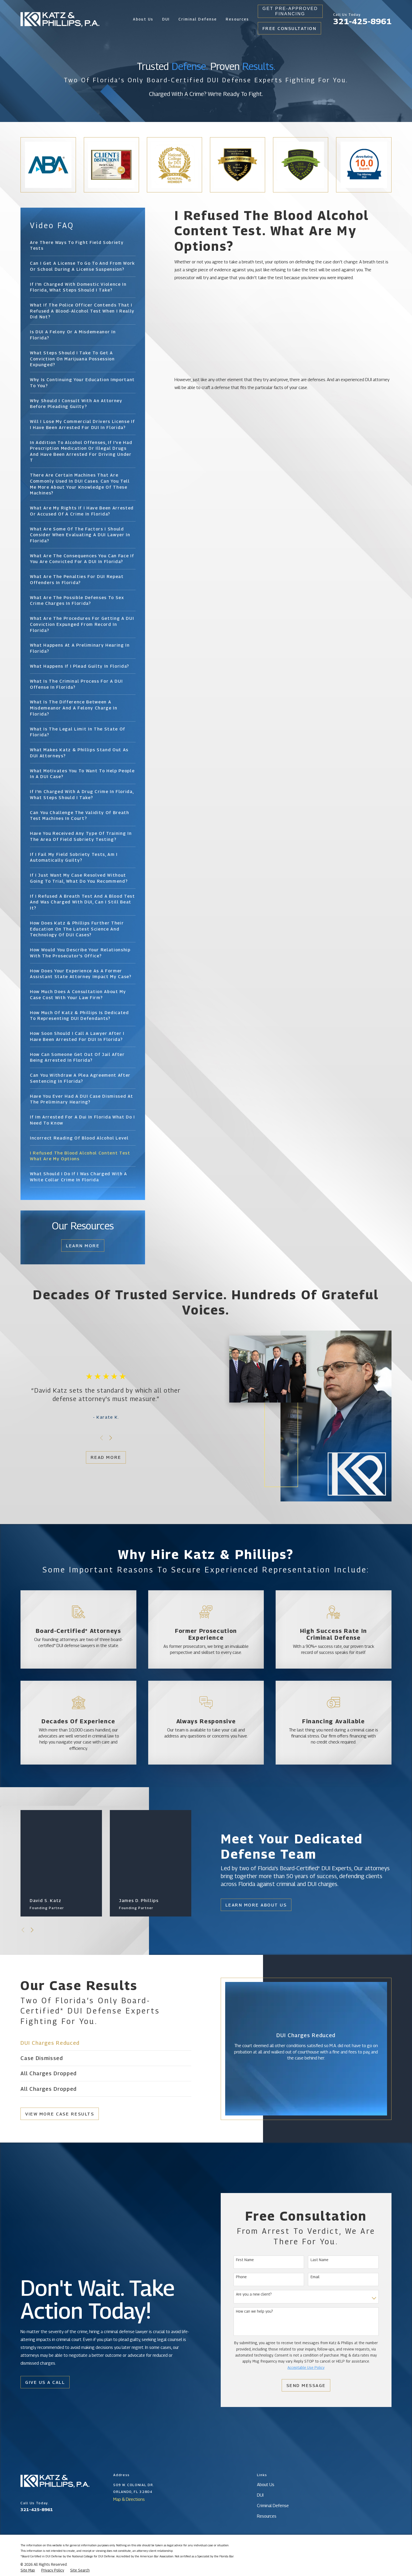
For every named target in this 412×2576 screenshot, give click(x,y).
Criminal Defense (273, 2505)
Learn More (83, 1245)
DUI (260, 2495)
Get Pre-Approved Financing (290, 11)
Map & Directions (129, 2499)
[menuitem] (83, 245)
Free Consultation (289, 28)
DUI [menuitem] (166, 19)
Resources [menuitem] (237, 19)
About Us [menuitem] (143, 19)
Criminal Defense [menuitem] (197, 19)
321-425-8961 (362, 21)
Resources (266, 2516)
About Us (265, 2484)
